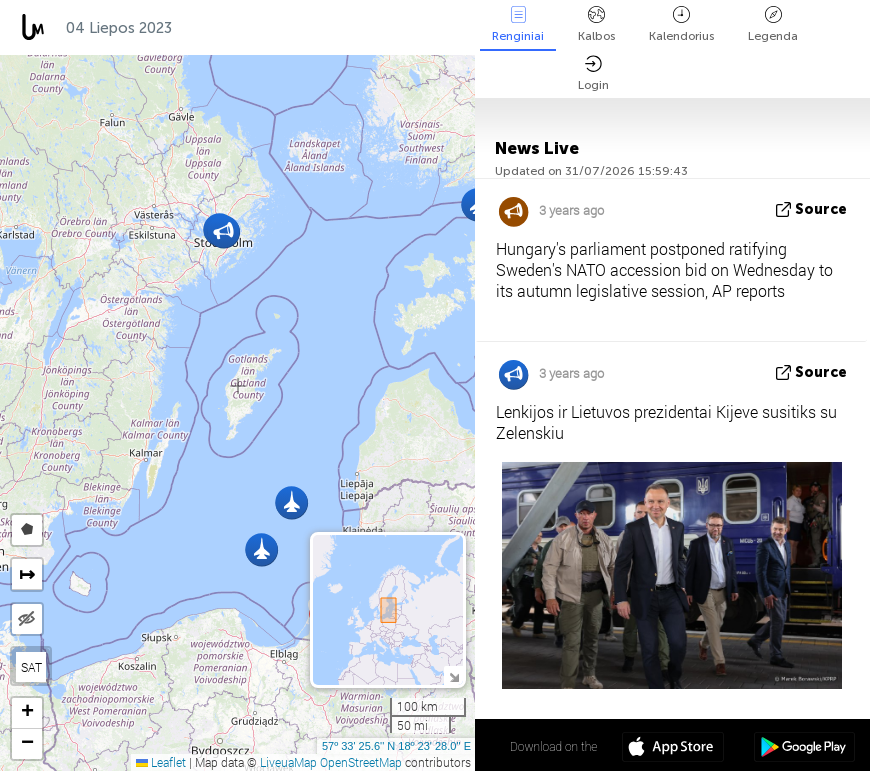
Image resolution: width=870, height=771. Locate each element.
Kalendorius (681, 24)
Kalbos (596, 24)
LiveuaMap (288, 762)
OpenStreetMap (361, 762)
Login (593, 73)
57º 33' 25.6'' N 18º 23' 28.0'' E (396, 746)
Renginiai (518, 24)
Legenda (773, 24)
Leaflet (161, 762)
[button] (261, 549)
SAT (31, 667)
